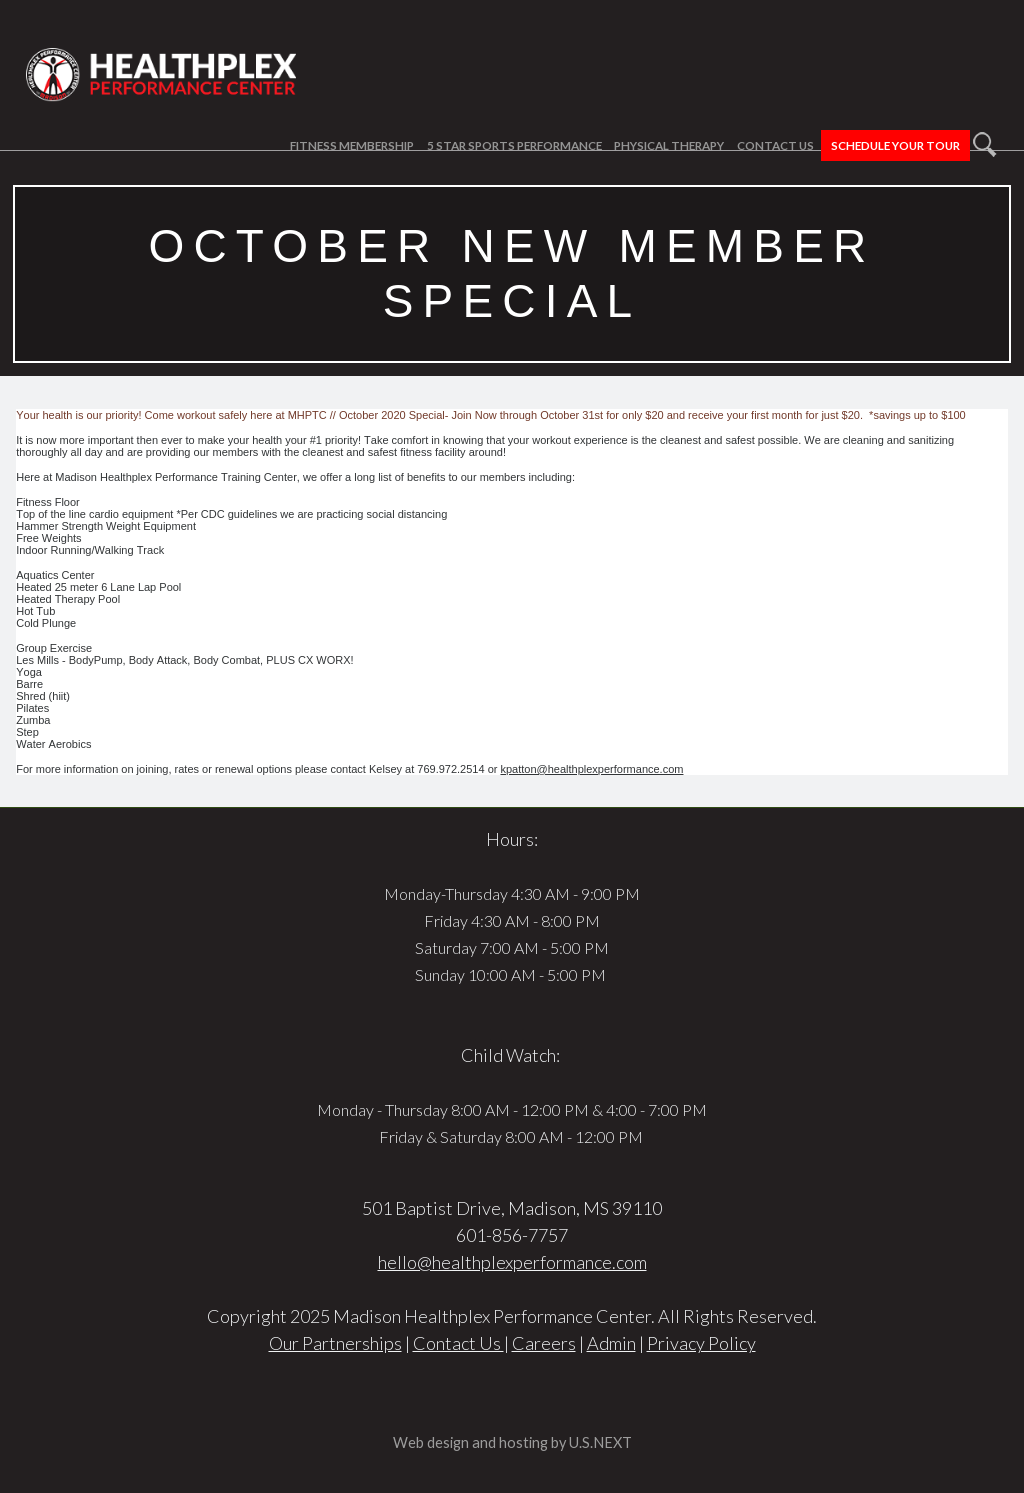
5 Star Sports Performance (514, 145)
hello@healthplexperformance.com (512, 1262)
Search (985, 144)
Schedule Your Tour (895, 145)
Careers (544, 1343)
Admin (611, 1343)
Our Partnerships (335, 1343)
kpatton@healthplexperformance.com (591, 769)
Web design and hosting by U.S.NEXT (512, 1442)
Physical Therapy (669, 145)
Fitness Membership (352, 145)
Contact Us (775, 145)
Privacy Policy (701, 1343)
